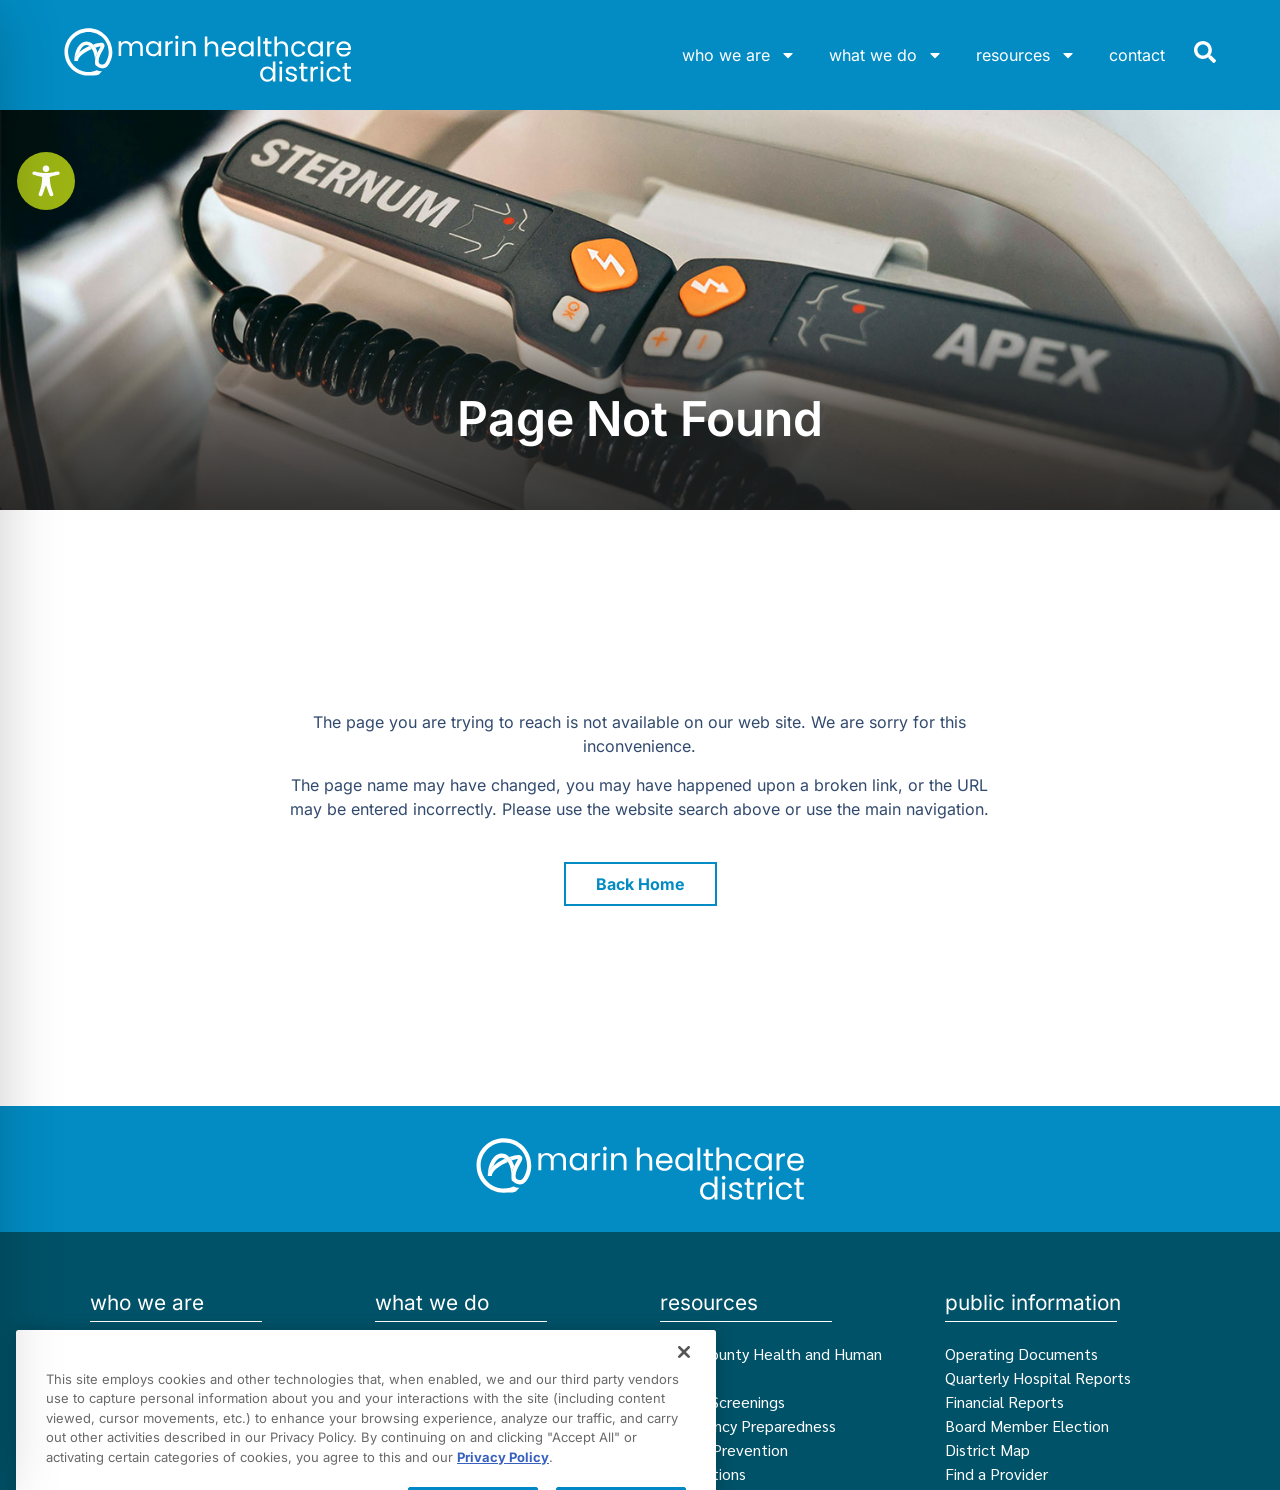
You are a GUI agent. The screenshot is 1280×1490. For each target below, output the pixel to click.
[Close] (684, 1416)
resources (1026, 55)
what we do (886, 55)
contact (1137, 55)
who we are (739, 55)
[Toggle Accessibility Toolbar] (46, 181)
